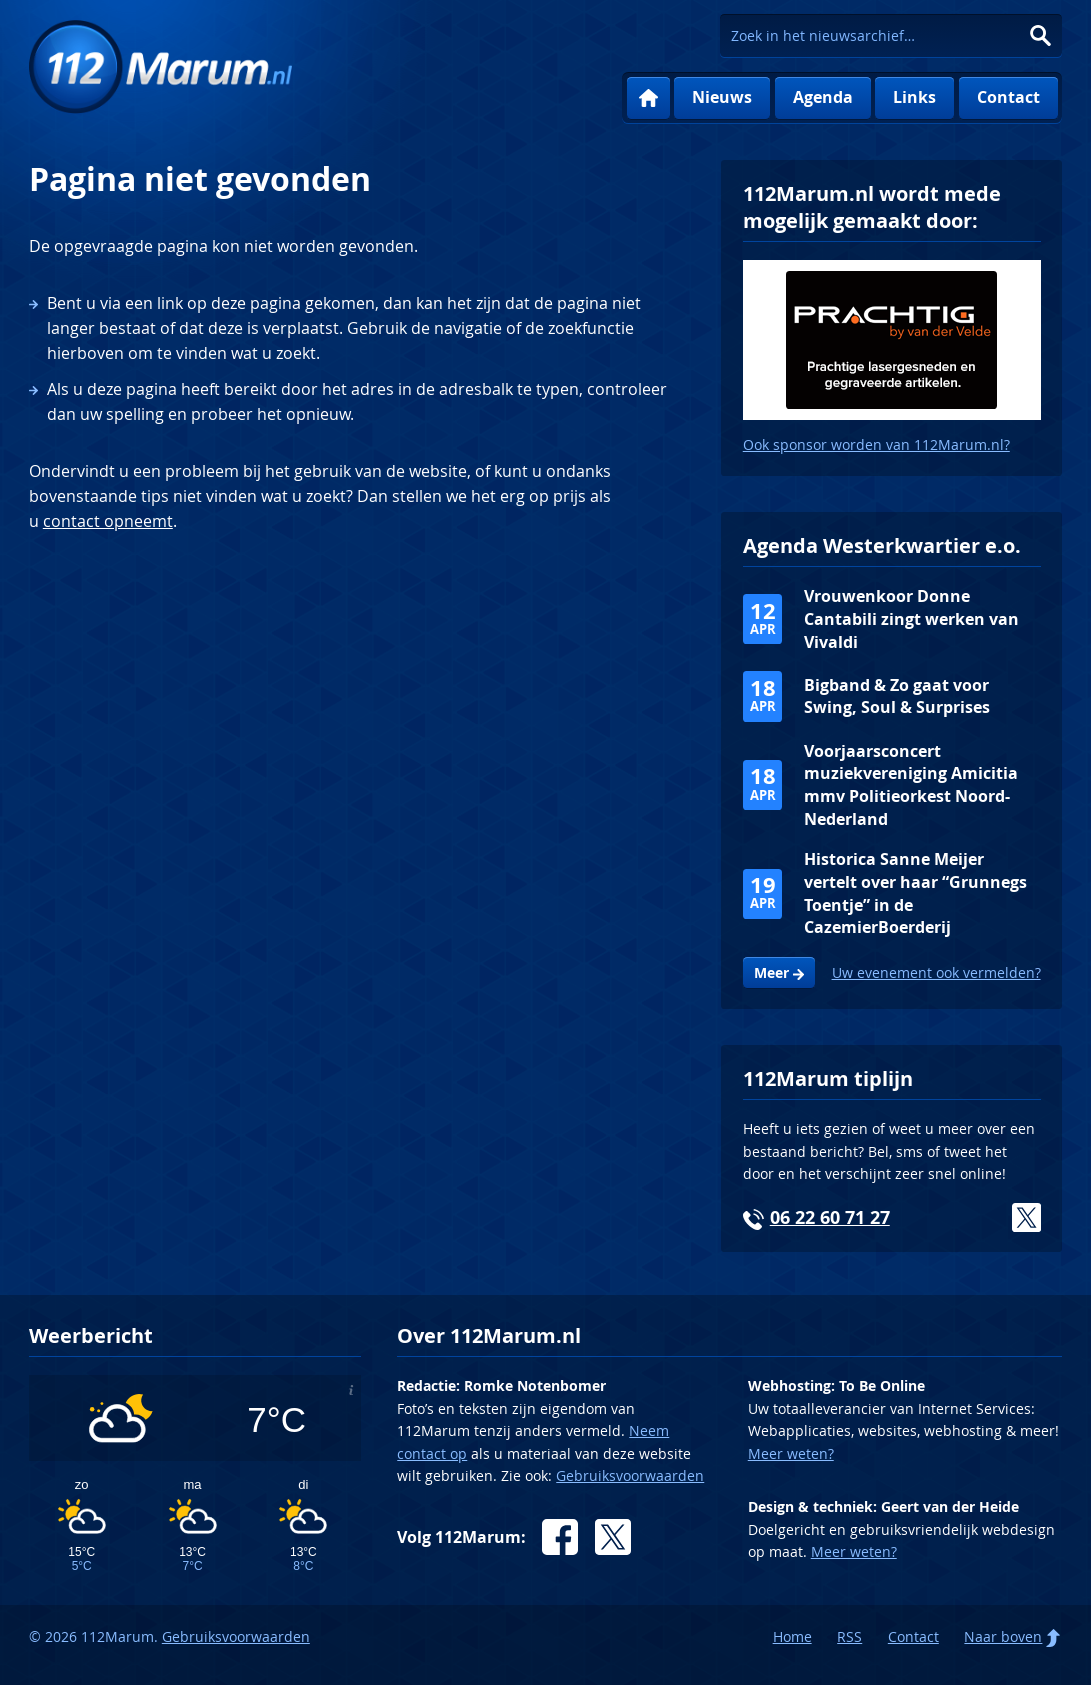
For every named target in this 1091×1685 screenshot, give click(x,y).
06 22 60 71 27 (830, 1217)
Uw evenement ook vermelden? (936, 972)
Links (914, 97)
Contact (1008, 97)
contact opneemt (108, 521)
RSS (849, 1636)
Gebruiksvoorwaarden (630, 1475)
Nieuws (722, 97)
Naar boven (1003, 1636)
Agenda (823, 97)
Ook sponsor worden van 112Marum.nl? (876, 444)
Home (648, 98)
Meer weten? (791, 1453)
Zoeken (1040, 35)
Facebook (560, 1537)
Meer (771, 973)
